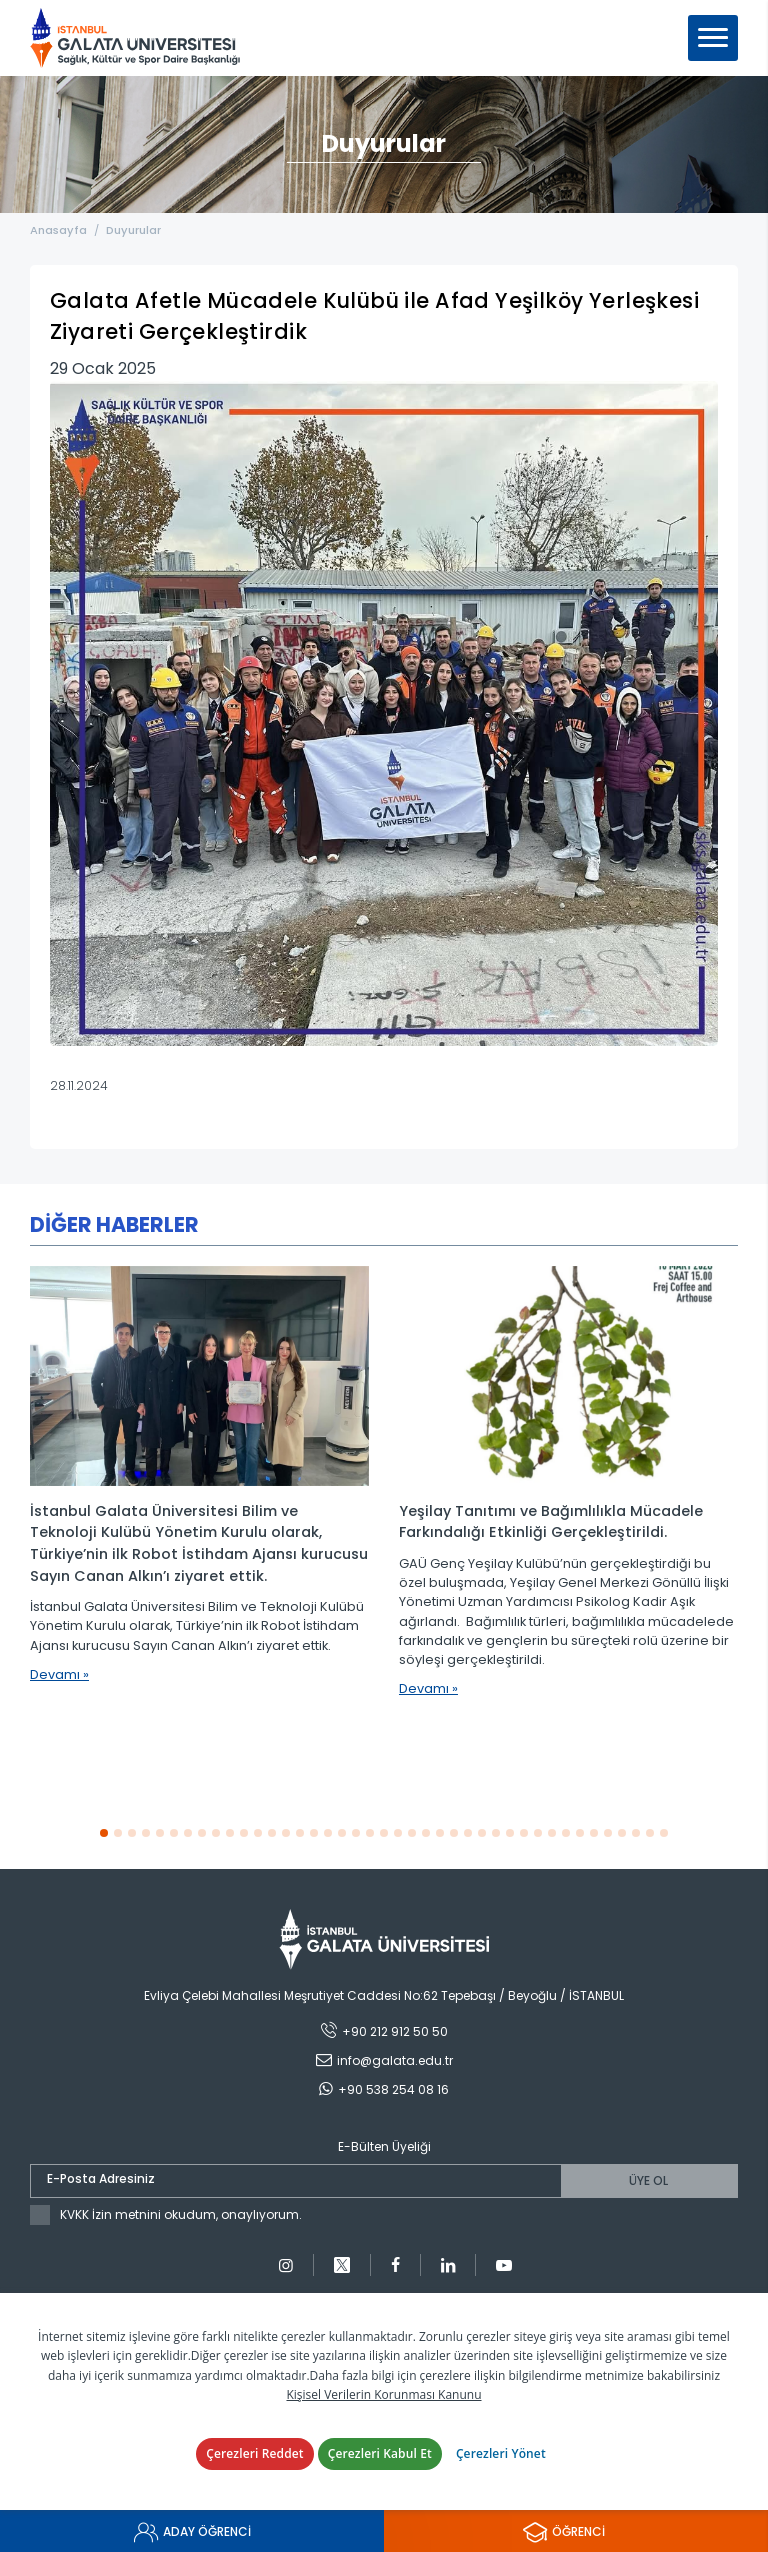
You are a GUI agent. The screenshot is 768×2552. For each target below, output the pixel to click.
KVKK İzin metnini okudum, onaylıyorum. (181, 2214)
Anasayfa (58, 230)
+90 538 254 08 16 (393, 2089)
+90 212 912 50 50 (395, 2031)
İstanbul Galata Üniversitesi (135, 38)
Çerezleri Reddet (255, 2453)
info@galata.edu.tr (395, 2060)
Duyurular (135, 230)
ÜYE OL (648, 2180)
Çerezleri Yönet (501, 2453)
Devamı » (59, 1674)
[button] (104, 1832)
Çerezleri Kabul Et (380, 2453)
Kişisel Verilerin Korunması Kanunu (383, 2394)
